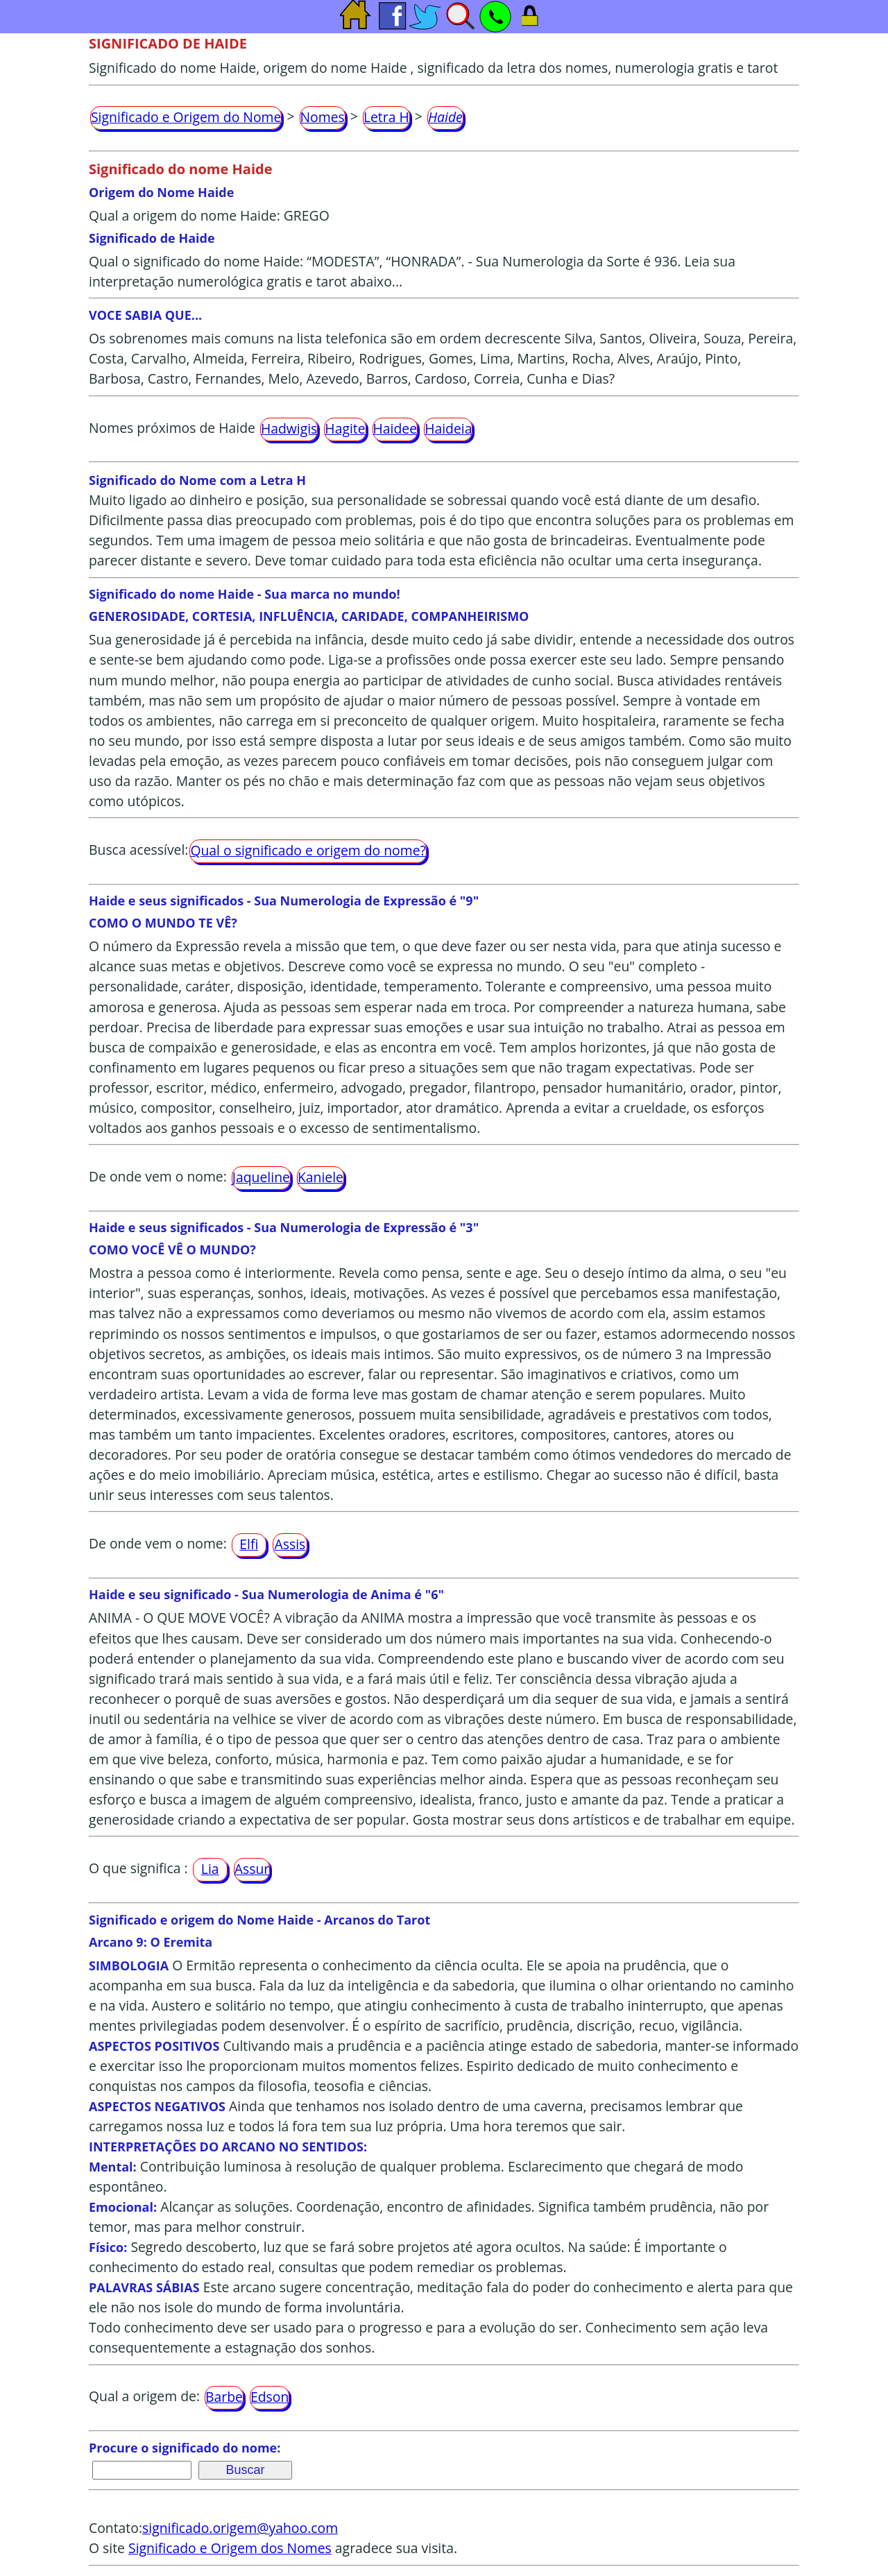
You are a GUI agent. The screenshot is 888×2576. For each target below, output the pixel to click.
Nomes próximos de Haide (172, 427)
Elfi (248, 1544)
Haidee (395, 428)
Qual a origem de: (144, 2396)
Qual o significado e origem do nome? (307, 850)
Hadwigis (289, 428)
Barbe (224, 2396)
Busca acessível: (138, 849)
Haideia (448, 428)
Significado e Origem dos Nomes (230, 2548)
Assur (251, 1868)
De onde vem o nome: (158, 1176)
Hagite (345, 428)
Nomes (322, 117)
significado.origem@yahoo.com (240, 2527)
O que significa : (138, 1868)
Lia (210, 1868)
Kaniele (320, 1177)
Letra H (386, 117)
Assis (289, 1544)
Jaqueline (261, 1177)
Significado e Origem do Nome (186, 117)
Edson (269, 2396)
